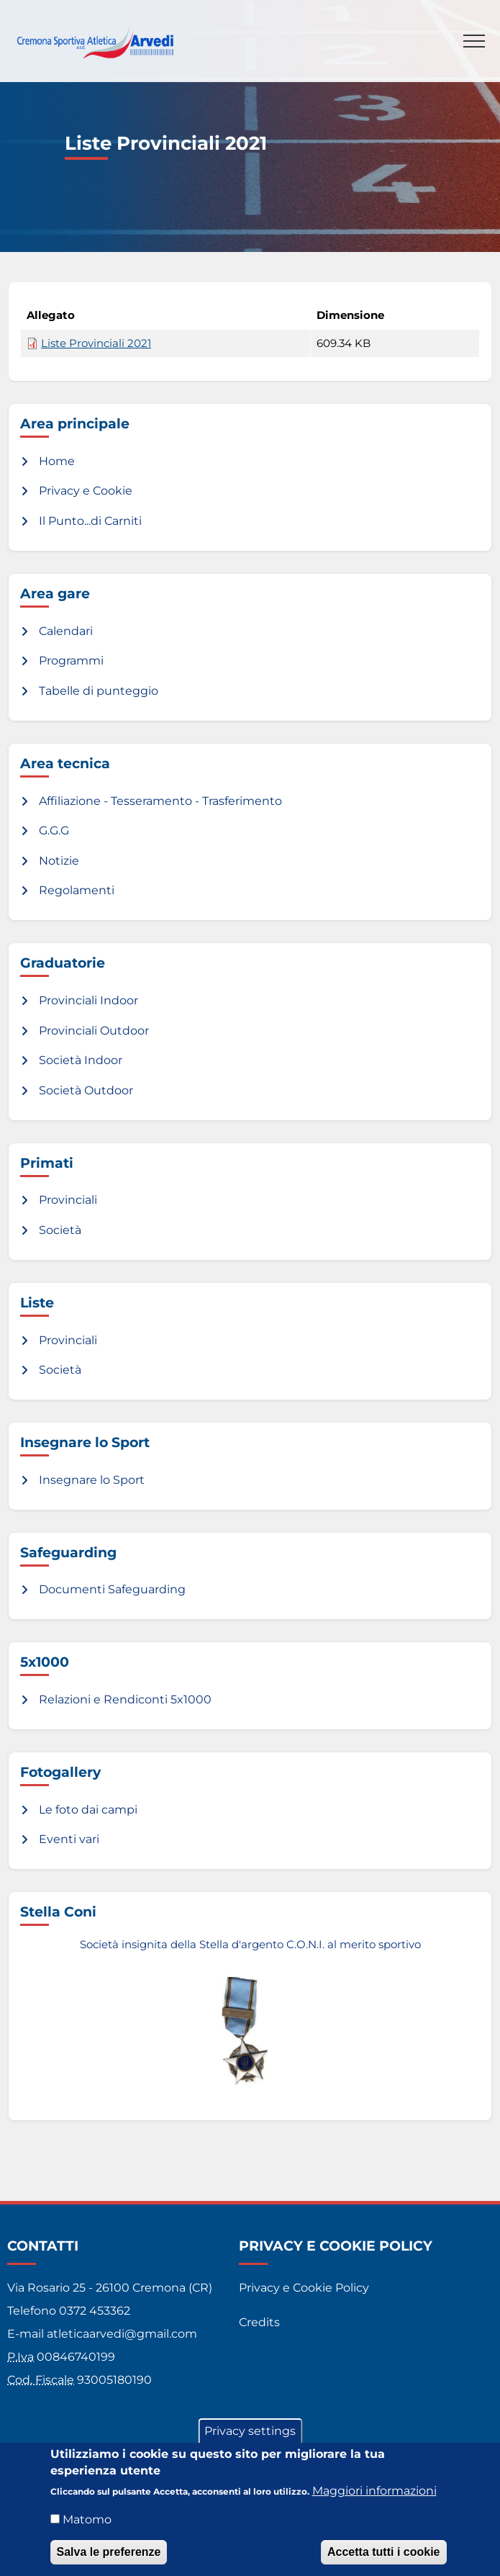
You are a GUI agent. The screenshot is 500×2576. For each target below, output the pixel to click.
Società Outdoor (86, 1090)
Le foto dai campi (88, 1809)
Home (57, 461)
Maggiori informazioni (374, 2494)
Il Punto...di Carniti (90, 521)
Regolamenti (76, 890)
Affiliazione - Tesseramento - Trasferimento (160, 801)
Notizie (59, 861)
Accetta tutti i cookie (383, 2555)
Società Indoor (80, 1060)
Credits (259, 2322)
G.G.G (54, 830)
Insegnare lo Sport (92, 1480)
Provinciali (68, 1200)
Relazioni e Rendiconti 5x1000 (125, 1699)
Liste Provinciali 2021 (96, 343)
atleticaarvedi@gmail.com (122, 2334)
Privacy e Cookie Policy (304, 2287)
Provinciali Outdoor (94, 1030)
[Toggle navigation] (474, 41)
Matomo (87, 2523)
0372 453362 (94, 2311)
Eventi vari (69, 1839)
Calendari (66, 631)
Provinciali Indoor (88, 1000)
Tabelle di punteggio (98, 691)
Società (60, 1230)
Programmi (71, 660)
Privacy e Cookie (85, 490)
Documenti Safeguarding (112, 1589)
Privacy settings (250, 2434)
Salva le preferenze (109, 2555)
